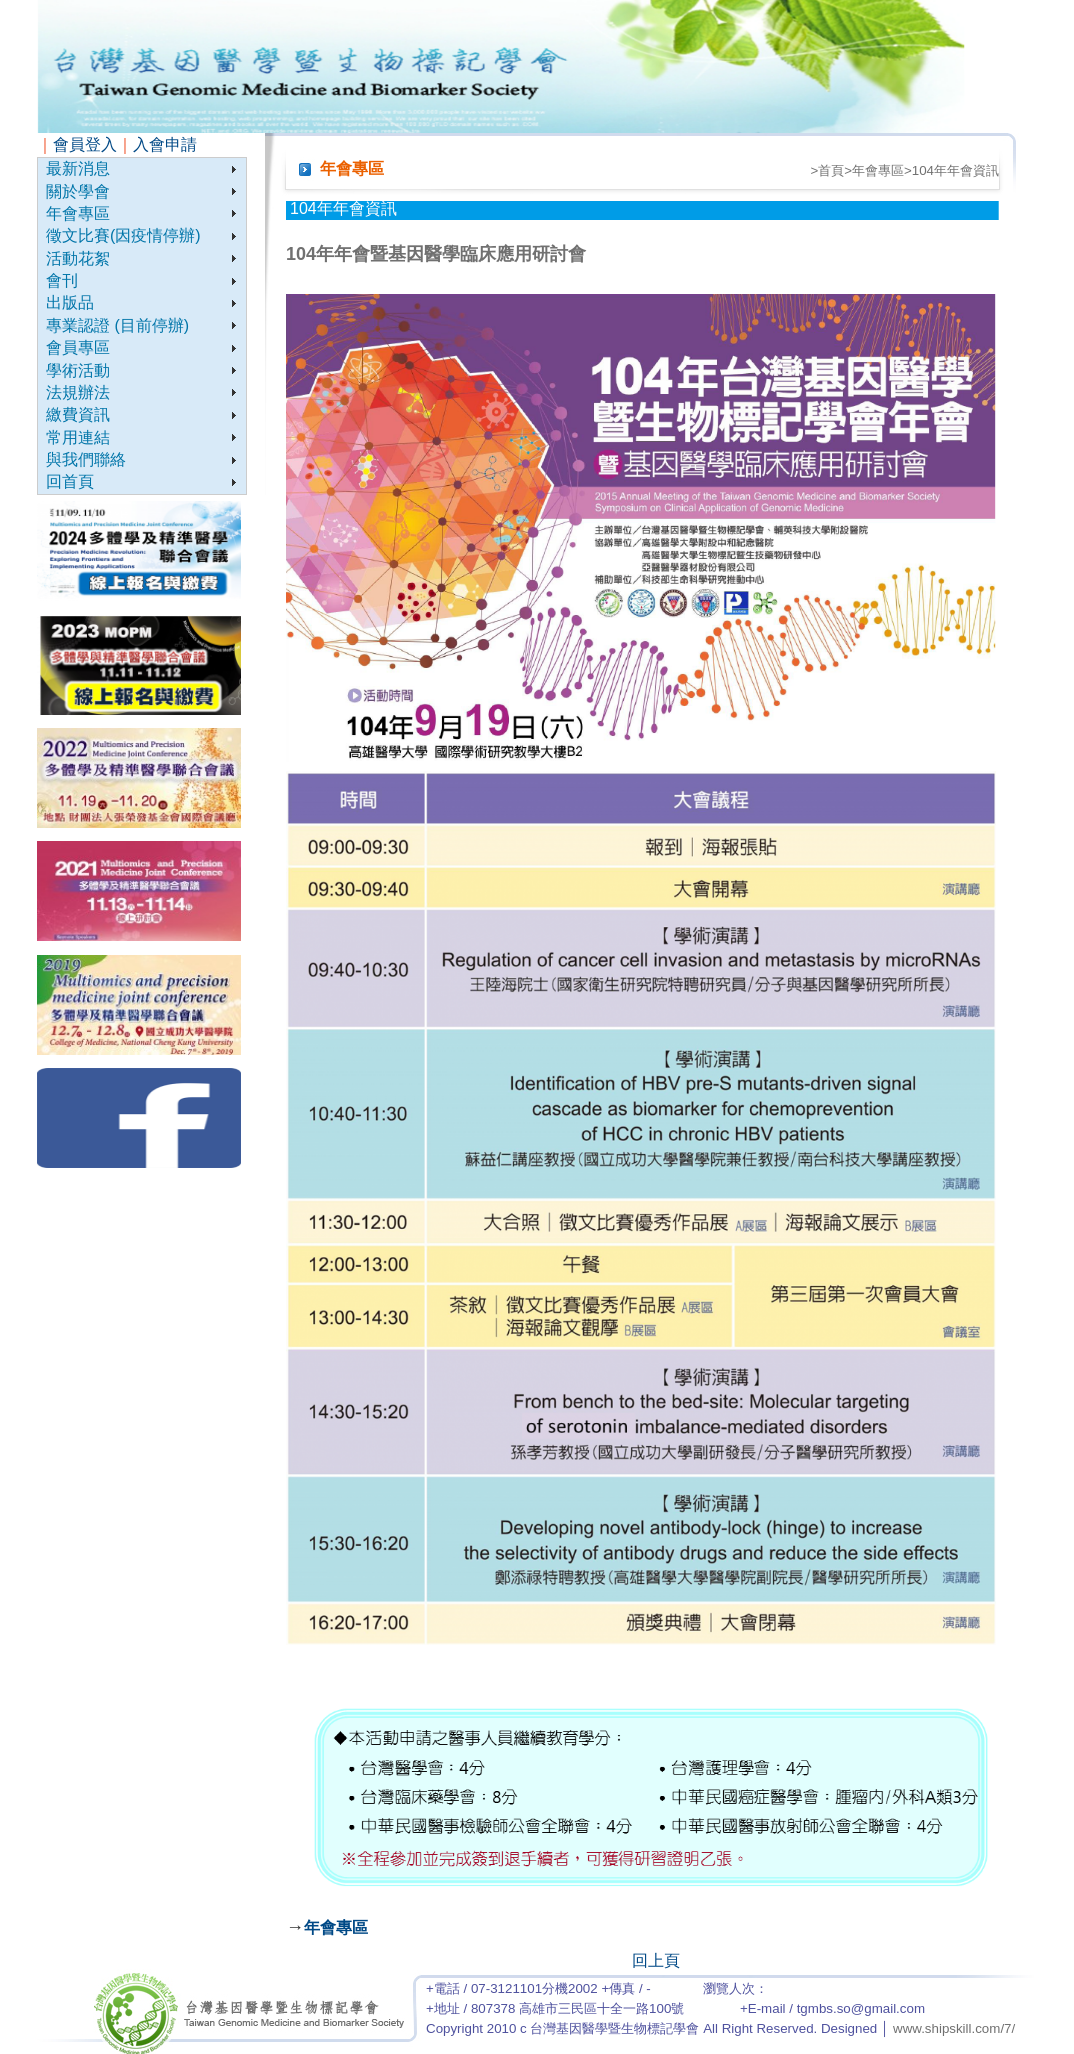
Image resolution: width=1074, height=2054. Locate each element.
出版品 (70, 302)
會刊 (62, 280)
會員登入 (85, 144)
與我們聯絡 (86, 459)
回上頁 (656, 1960)
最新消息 (78, 168)
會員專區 (78, 347)
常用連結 (78, 437)
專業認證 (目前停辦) (117, 325)
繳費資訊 (78, 414)
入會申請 (165, 144)
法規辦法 (78, 392)
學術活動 (78, 370)
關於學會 (78, 191)
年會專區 (78, 213)
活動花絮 (78, 258)
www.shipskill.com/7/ (954, 2028)
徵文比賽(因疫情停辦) (123, 235)
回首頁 (70, 481)
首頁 (831, 170)
